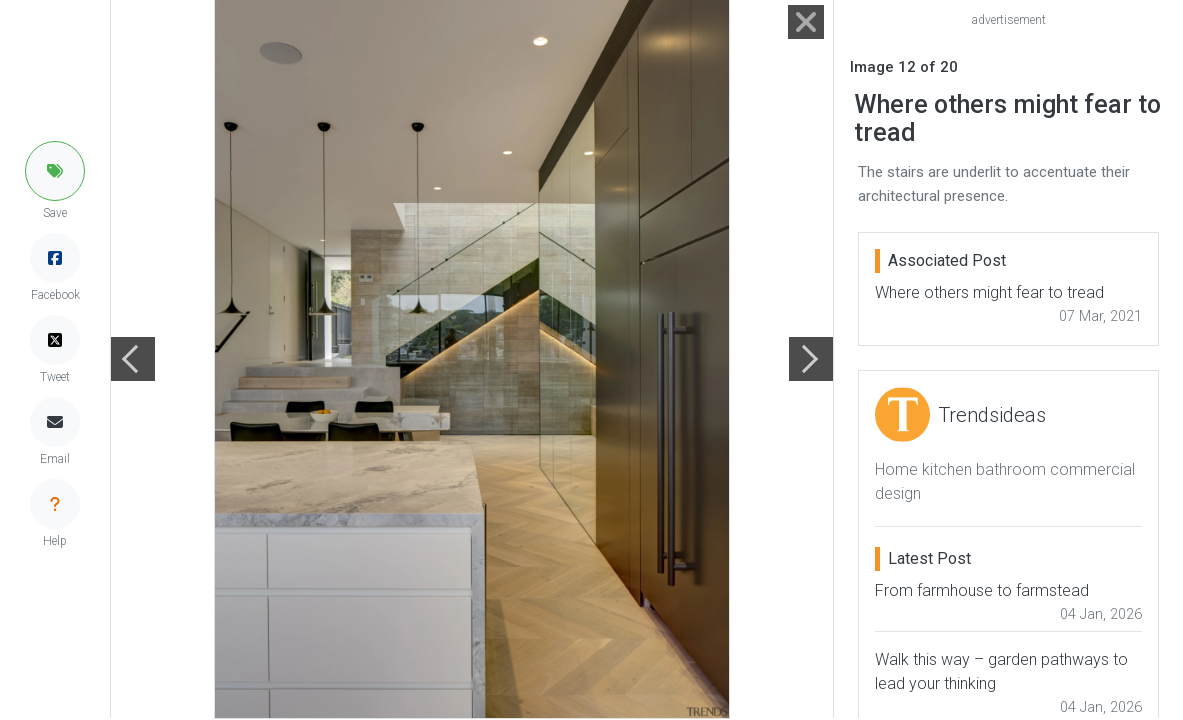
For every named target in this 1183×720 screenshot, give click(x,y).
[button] (55, 171)
